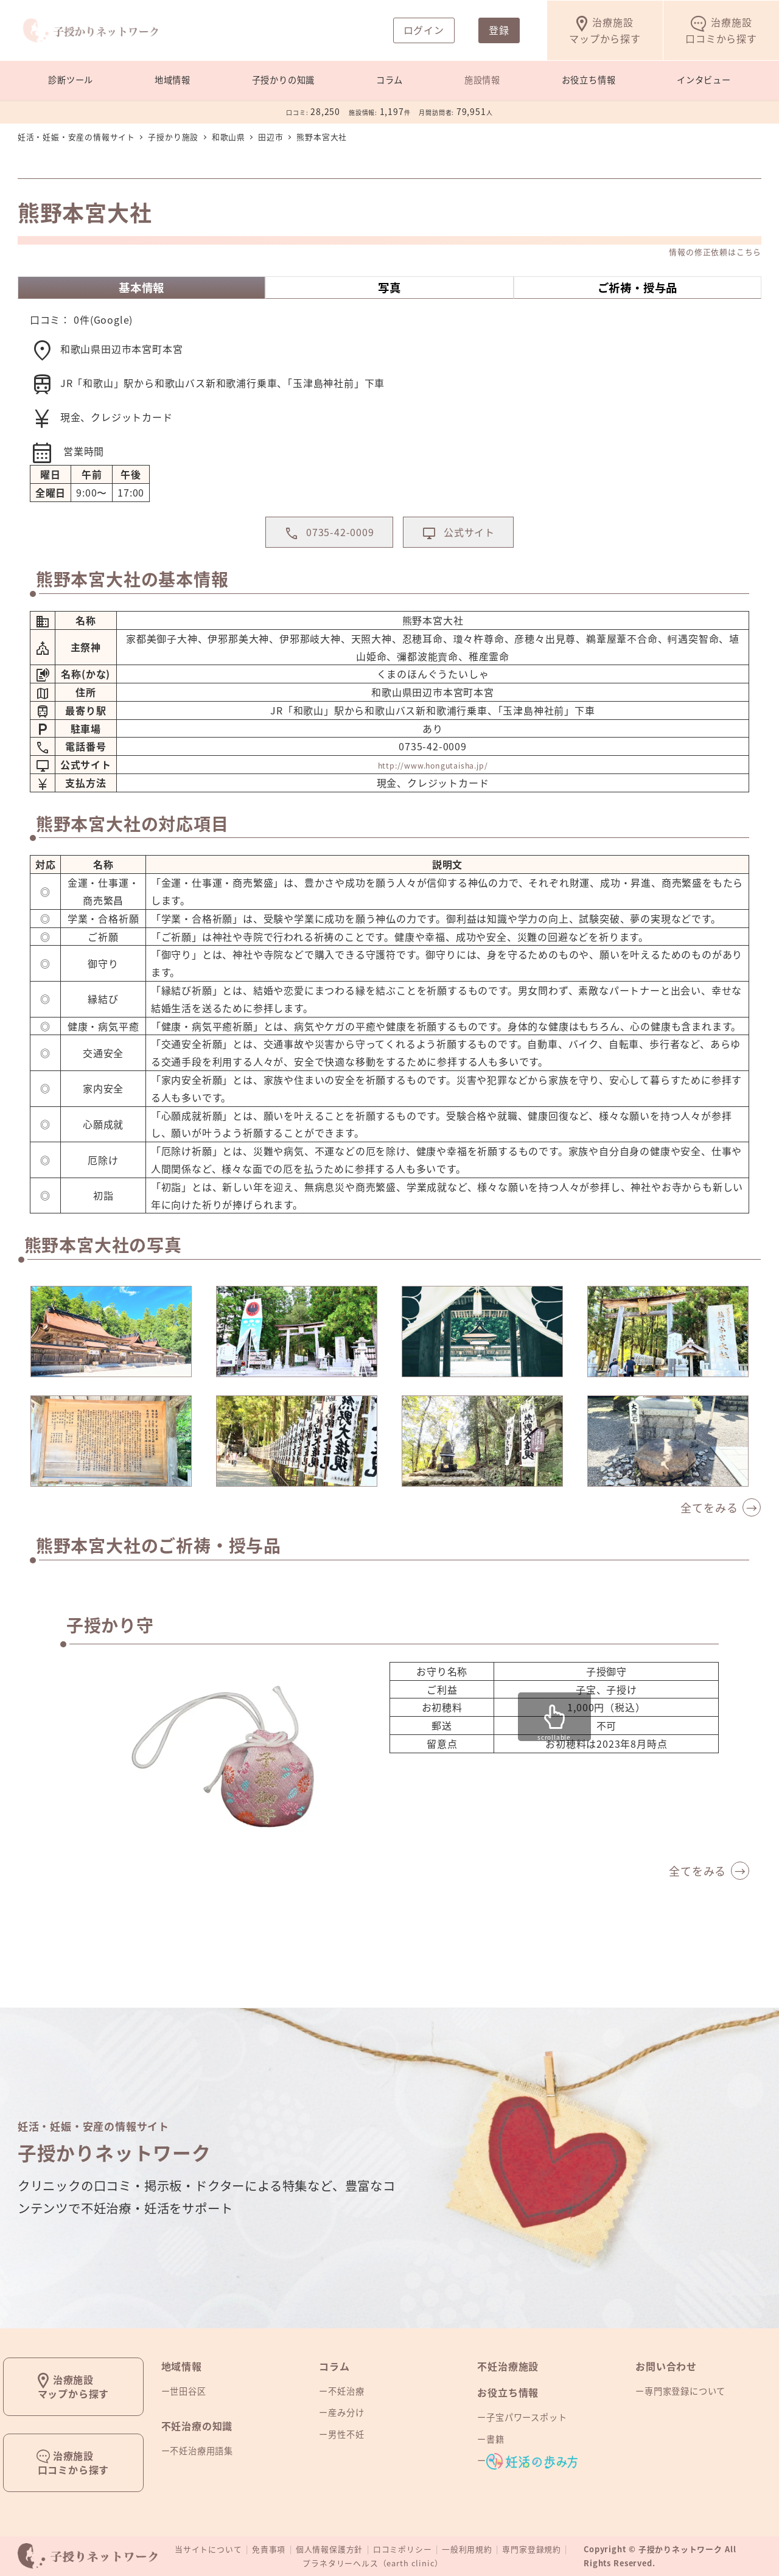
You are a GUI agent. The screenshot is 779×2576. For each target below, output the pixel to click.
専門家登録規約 (531, 2549)
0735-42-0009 (318, 553)
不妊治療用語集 (201, 2451)
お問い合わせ (666, 2366)
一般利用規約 (467, 2549)
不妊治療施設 (508, 2366)
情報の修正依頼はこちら (715, 251)
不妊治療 (346, 2392)
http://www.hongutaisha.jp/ (433, 788)
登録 (499, 30)
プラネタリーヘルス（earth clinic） (372, 2563)
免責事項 (268, 2549)
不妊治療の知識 (197, 2425)
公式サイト (469, 553)
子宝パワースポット (526, 2418)
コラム (334, 2366)
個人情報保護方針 (329, 2549)
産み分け (346, 2413)
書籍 (495, 2439)
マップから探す (605, 30)
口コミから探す (721, 30)
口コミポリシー (402, 2549)
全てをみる (709, 1530)
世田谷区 (188, 2392)
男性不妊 (346, 2434)
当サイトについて (208, 2549)
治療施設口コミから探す (74, 2462)
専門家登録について (685, 2392)
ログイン (423, 30)
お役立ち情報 (508, 2393)
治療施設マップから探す (74, 2386)
